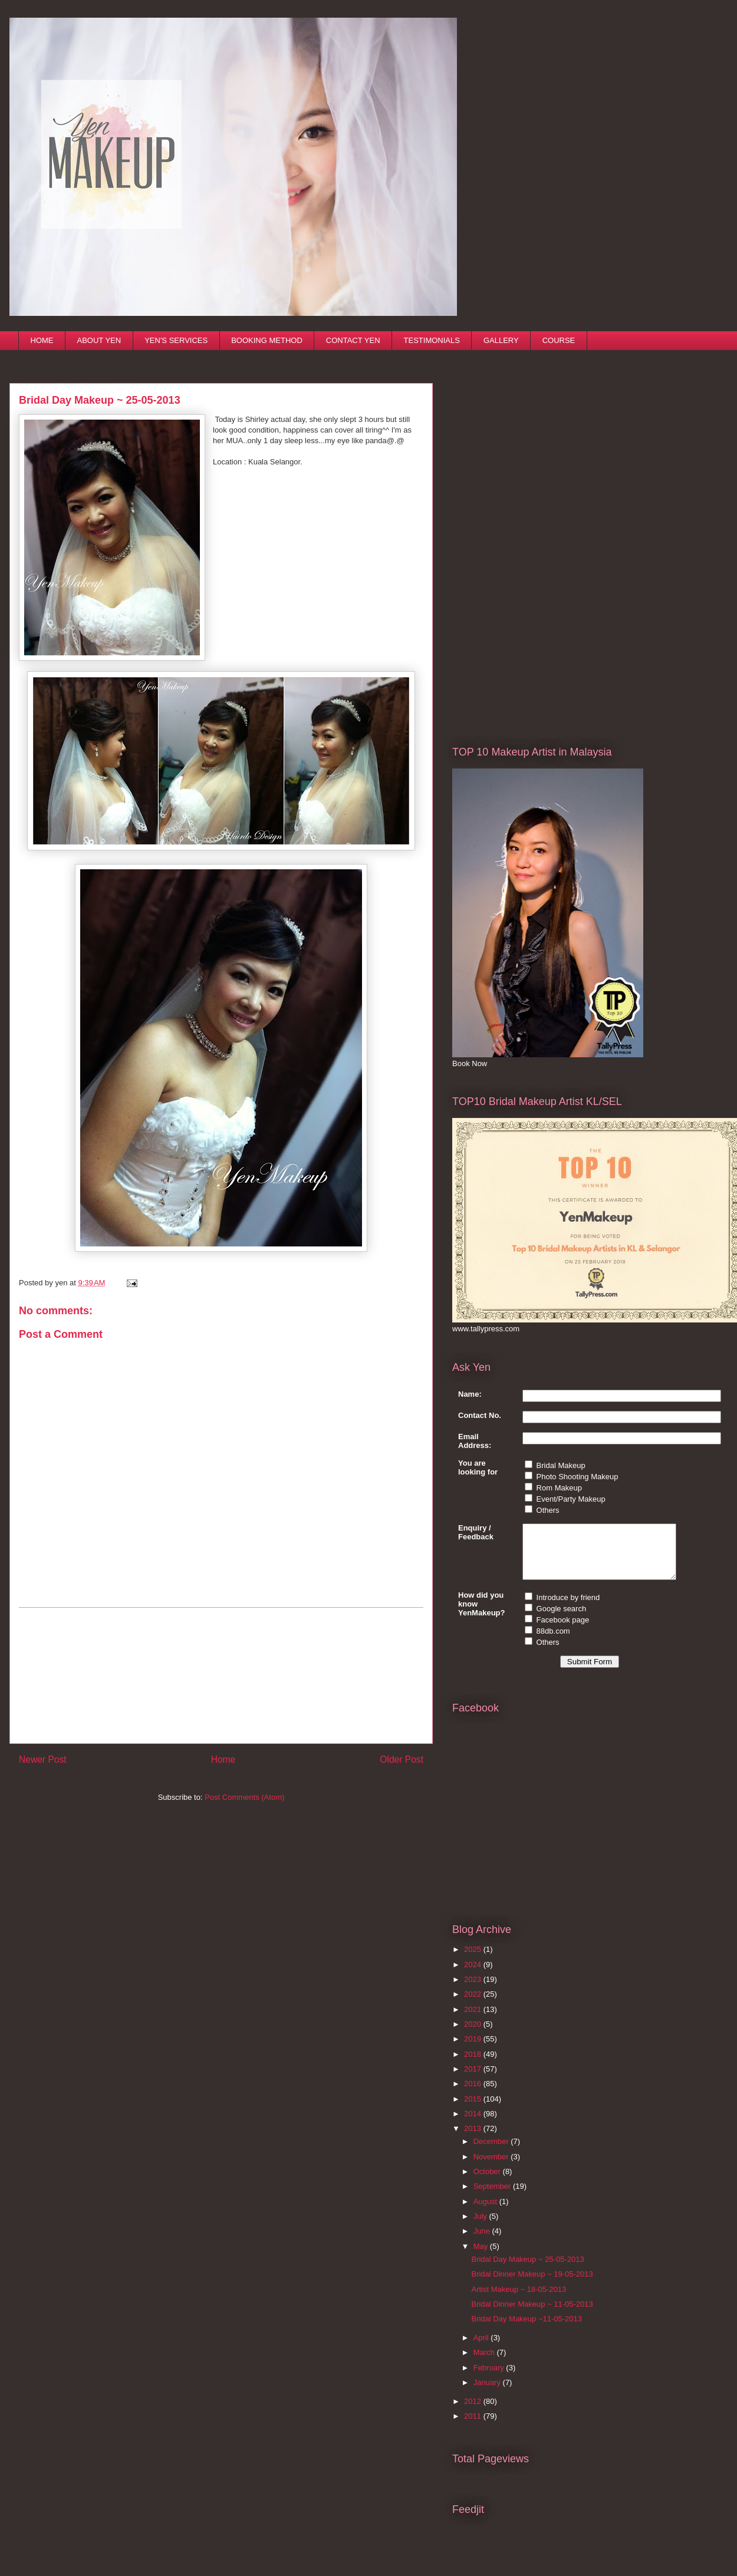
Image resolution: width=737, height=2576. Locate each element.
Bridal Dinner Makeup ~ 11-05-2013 (532, 2314)
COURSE (558, 340)
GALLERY (501, 340)
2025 (473, 1959)
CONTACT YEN (353, 340)
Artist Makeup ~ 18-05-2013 (518, 2299)
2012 (473, 2411)
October (488, 2182)
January (488, 2393)
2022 (473, 2004)
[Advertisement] (221, 1675)
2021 (473, 2020)
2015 (473, 2109)
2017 (473, 2079)
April (482, 2348)
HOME (42, 340)
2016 (473, 2094)
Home (223, 1759)
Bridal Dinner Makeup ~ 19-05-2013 (532, 2284)
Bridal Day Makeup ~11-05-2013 (526, 2329)
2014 (473, 2124)
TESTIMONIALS (432, 340)
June (482, 2241)
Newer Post (43, 1759)
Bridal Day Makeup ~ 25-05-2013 (527, 2269)
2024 (473, 1975)
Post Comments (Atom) (244, 1797)
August (486, 2212)
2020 (473, 2034)
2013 (473, 2139)
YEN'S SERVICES (176, 340)
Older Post (401, 1759)
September (493, 2196)
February (489, 2378)
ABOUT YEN (99, 340)
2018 (473, 2064)
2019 (473, 2049)
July (481, 2226)
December (492, 2152)
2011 (473, 2426)
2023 (473, 1989)
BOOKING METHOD (266, 340)
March (485, 2363)
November (492, 2167)
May (481, 2256)
